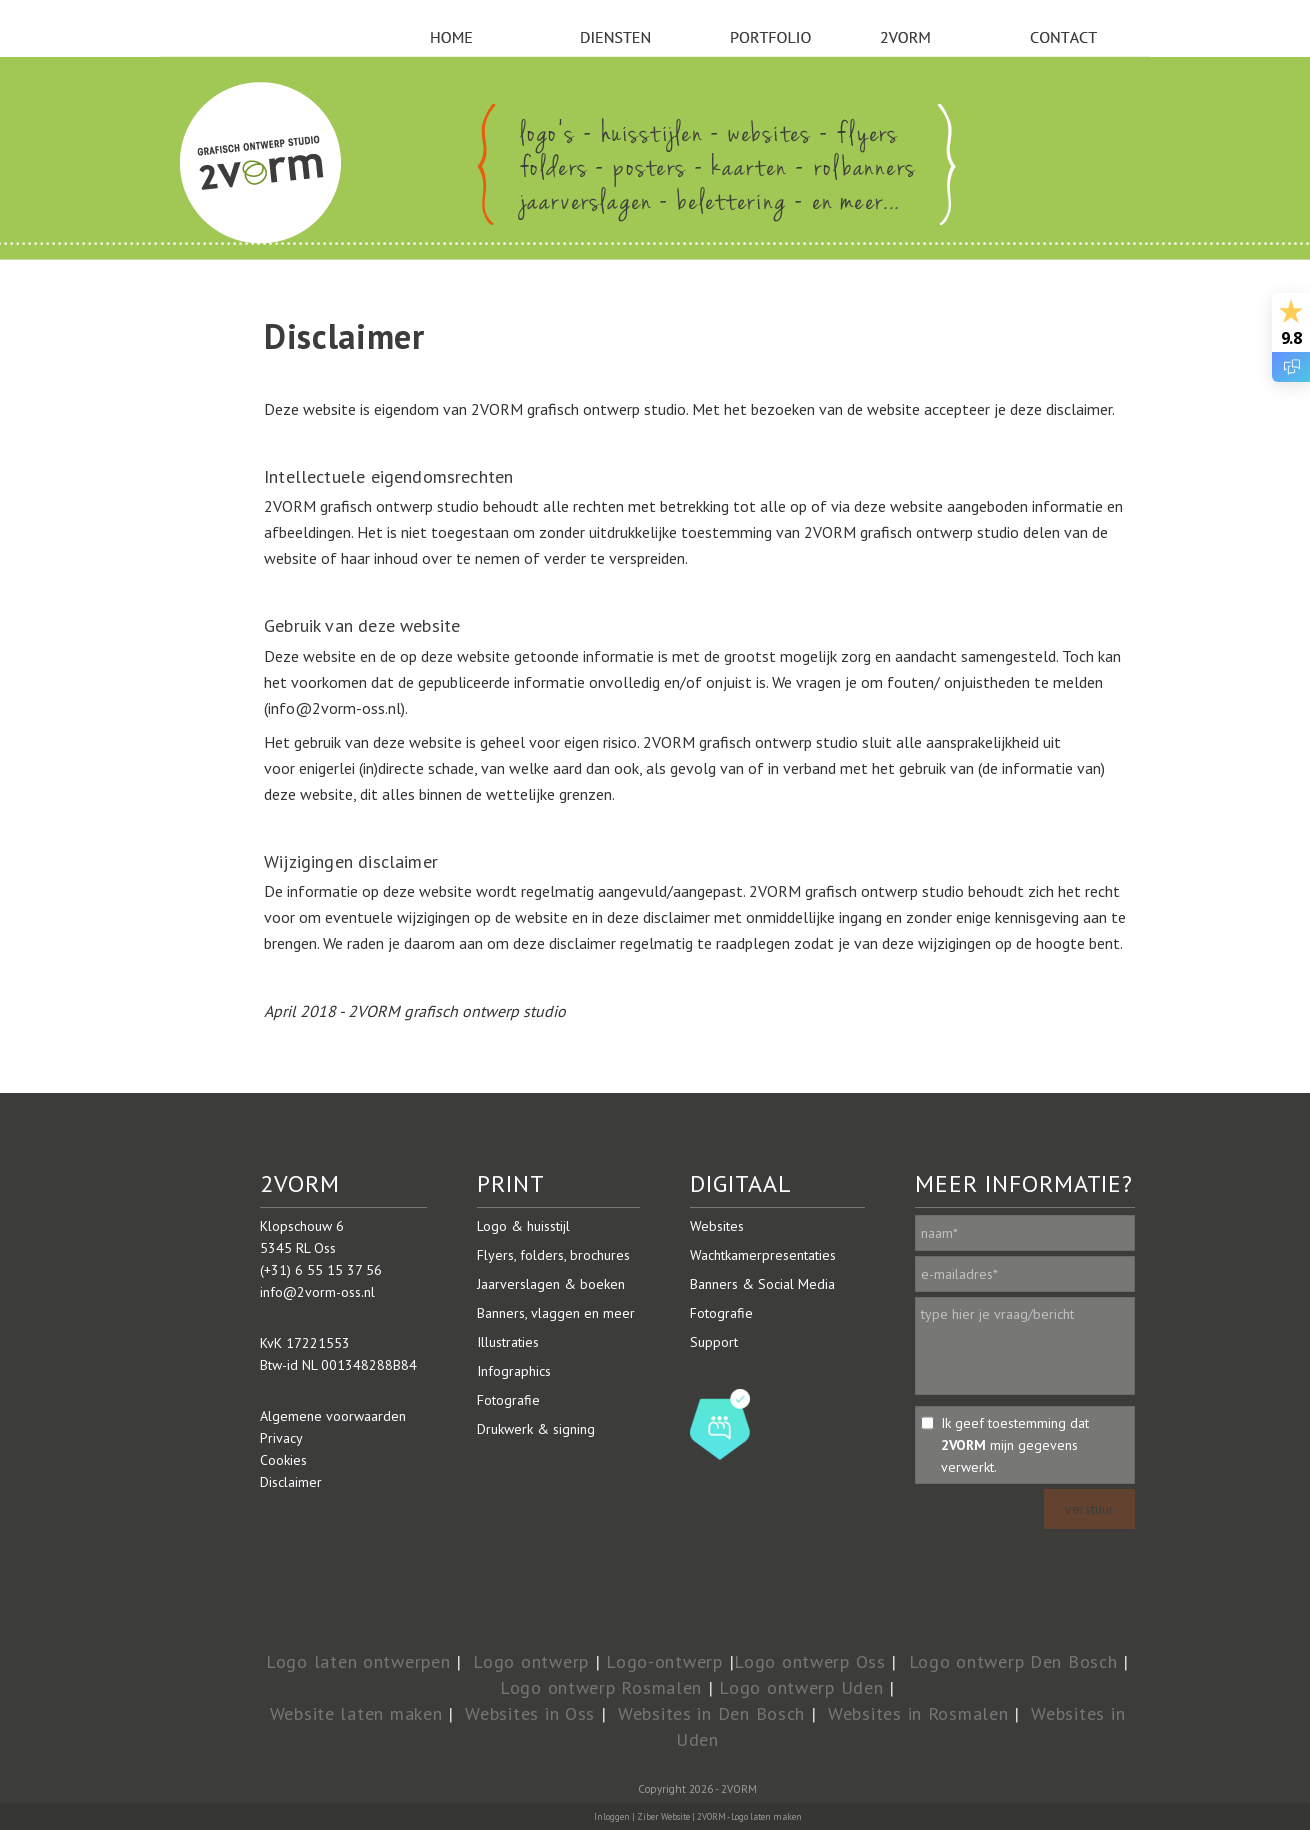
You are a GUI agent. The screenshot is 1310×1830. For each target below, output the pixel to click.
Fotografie (508, 1400)
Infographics (514, 1371)
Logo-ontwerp (664, 1661)
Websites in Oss (530, 1713)
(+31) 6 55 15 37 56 (321, 1270)
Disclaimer (291, 1482)
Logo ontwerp (531, 1661)
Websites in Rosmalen (918, 1713)
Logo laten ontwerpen (358, 1661)
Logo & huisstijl (523, 1226)
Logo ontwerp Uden (801, 1687)
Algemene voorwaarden (333, 1416)
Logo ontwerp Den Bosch (1013, 1661)
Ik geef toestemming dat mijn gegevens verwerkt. (1015, 1445)
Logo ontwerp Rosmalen (601, 1687)
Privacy (281, 1438)
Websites (717, 1226)
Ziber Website (663, 1816)
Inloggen (612, 1816)
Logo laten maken (766, 1816)
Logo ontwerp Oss (810, 1661)
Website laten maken (356, 1713)
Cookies (283, 1460)
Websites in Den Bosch (711, 1713)
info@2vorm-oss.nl (317, 1292)
